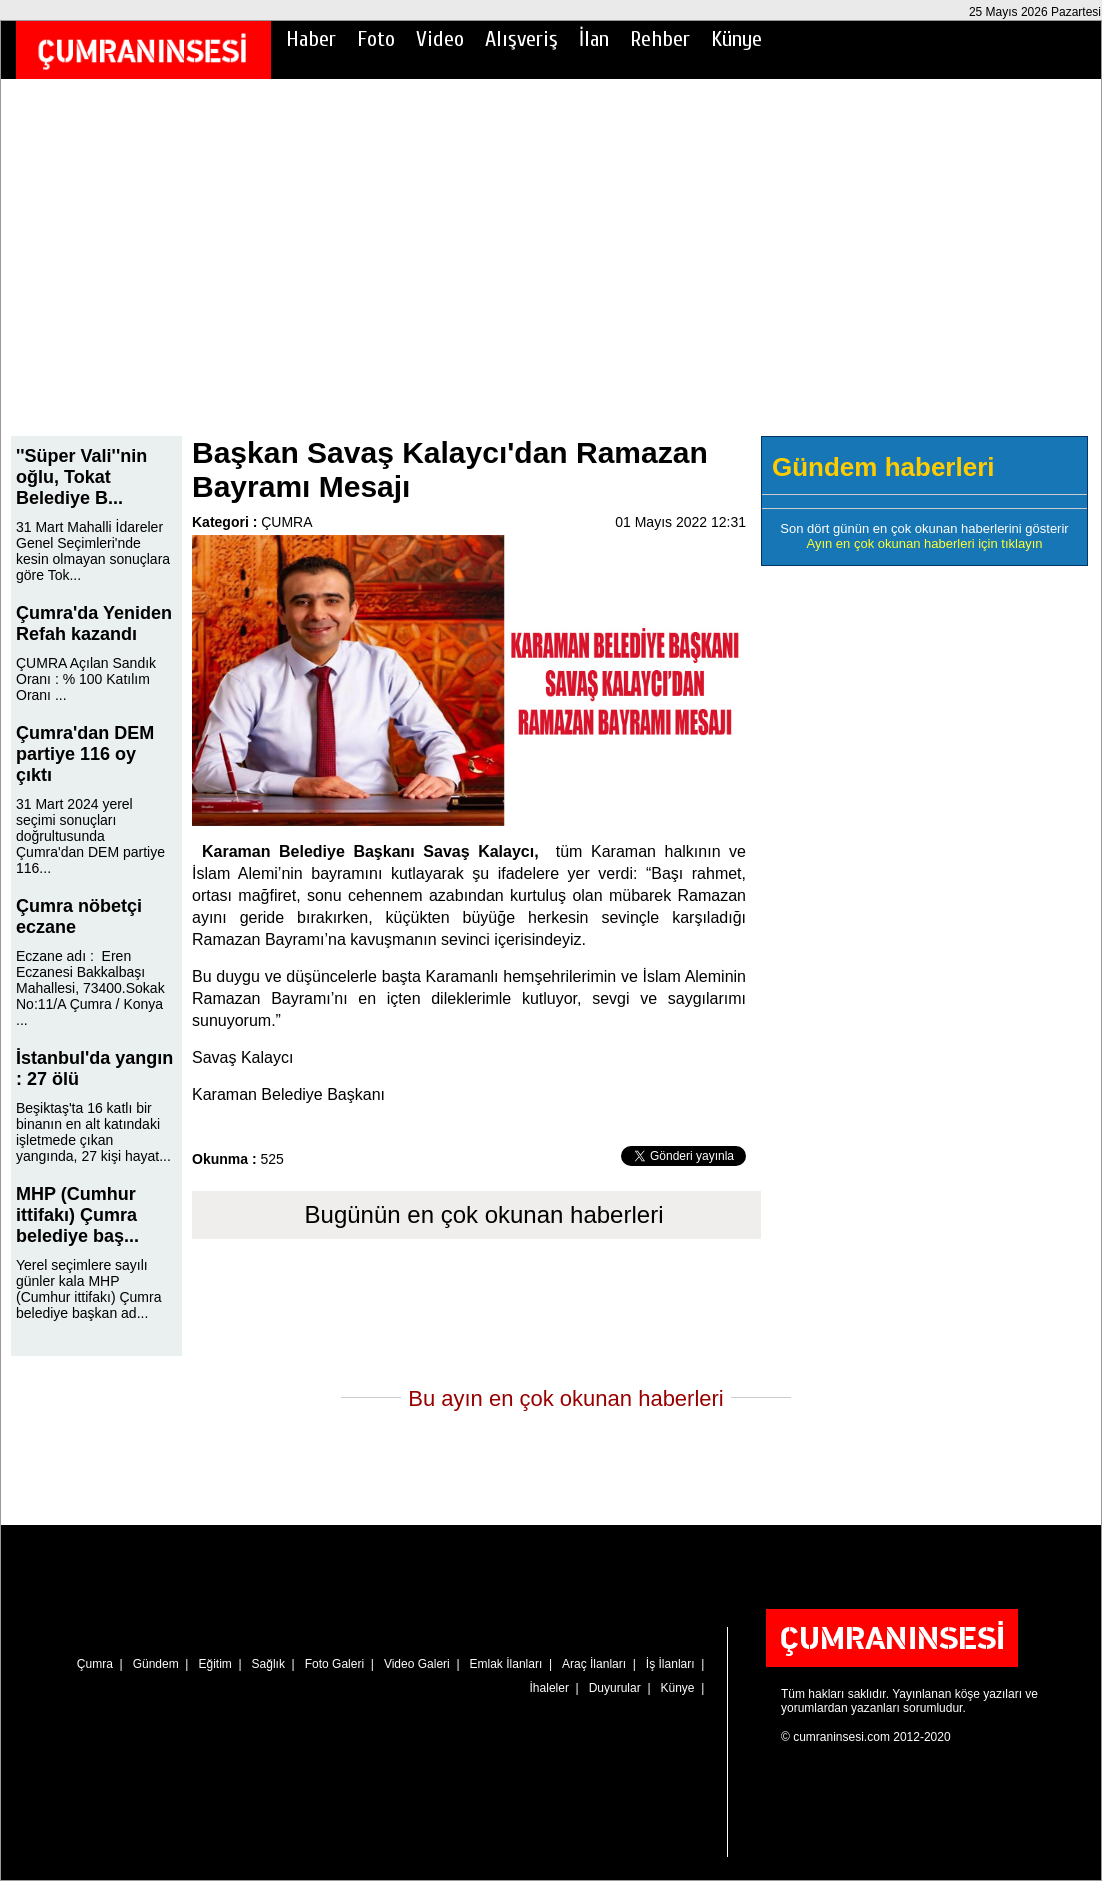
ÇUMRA (286, 522)
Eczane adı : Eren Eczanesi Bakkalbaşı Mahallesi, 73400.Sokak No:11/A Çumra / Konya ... (90, 988)
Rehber (660, 39)
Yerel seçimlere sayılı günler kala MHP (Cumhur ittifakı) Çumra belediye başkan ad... (88, 1289)
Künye (736, 39)
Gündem (156, 1664)
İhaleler (549, 1688)
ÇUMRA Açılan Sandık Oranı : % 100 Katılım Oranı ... (86, 679)
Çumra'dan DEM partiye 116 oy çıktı (85, 754)
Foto (376, 39)
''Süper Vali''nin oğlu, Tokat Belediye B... (81, 477)
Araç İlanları (594, 1664)
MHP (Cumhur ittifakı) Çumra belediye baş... (77, 1215)
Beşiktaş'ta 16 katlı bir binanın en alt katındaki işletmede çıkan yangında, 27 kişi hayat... (93, 1132)
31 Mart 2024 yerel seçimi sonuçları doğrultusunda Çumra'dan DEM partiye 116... (90, 836)
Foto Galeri (334, 1664)
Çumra (95, 1664)
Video (440, 39)
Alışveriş (521, 39)
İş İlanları (670, 1664)
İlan (594, 39)
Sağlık (268, 1664)
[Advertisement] (551, 271)
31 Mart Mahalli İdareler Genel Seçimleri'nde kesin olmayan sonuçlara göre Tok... (93, 551)
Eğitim (214, 1664)
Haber (311, 39)
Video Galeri (417, 1664)
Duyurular (615, 1688)
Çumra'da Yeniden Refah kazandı (94, 623)
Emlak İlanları (506, 1664)
